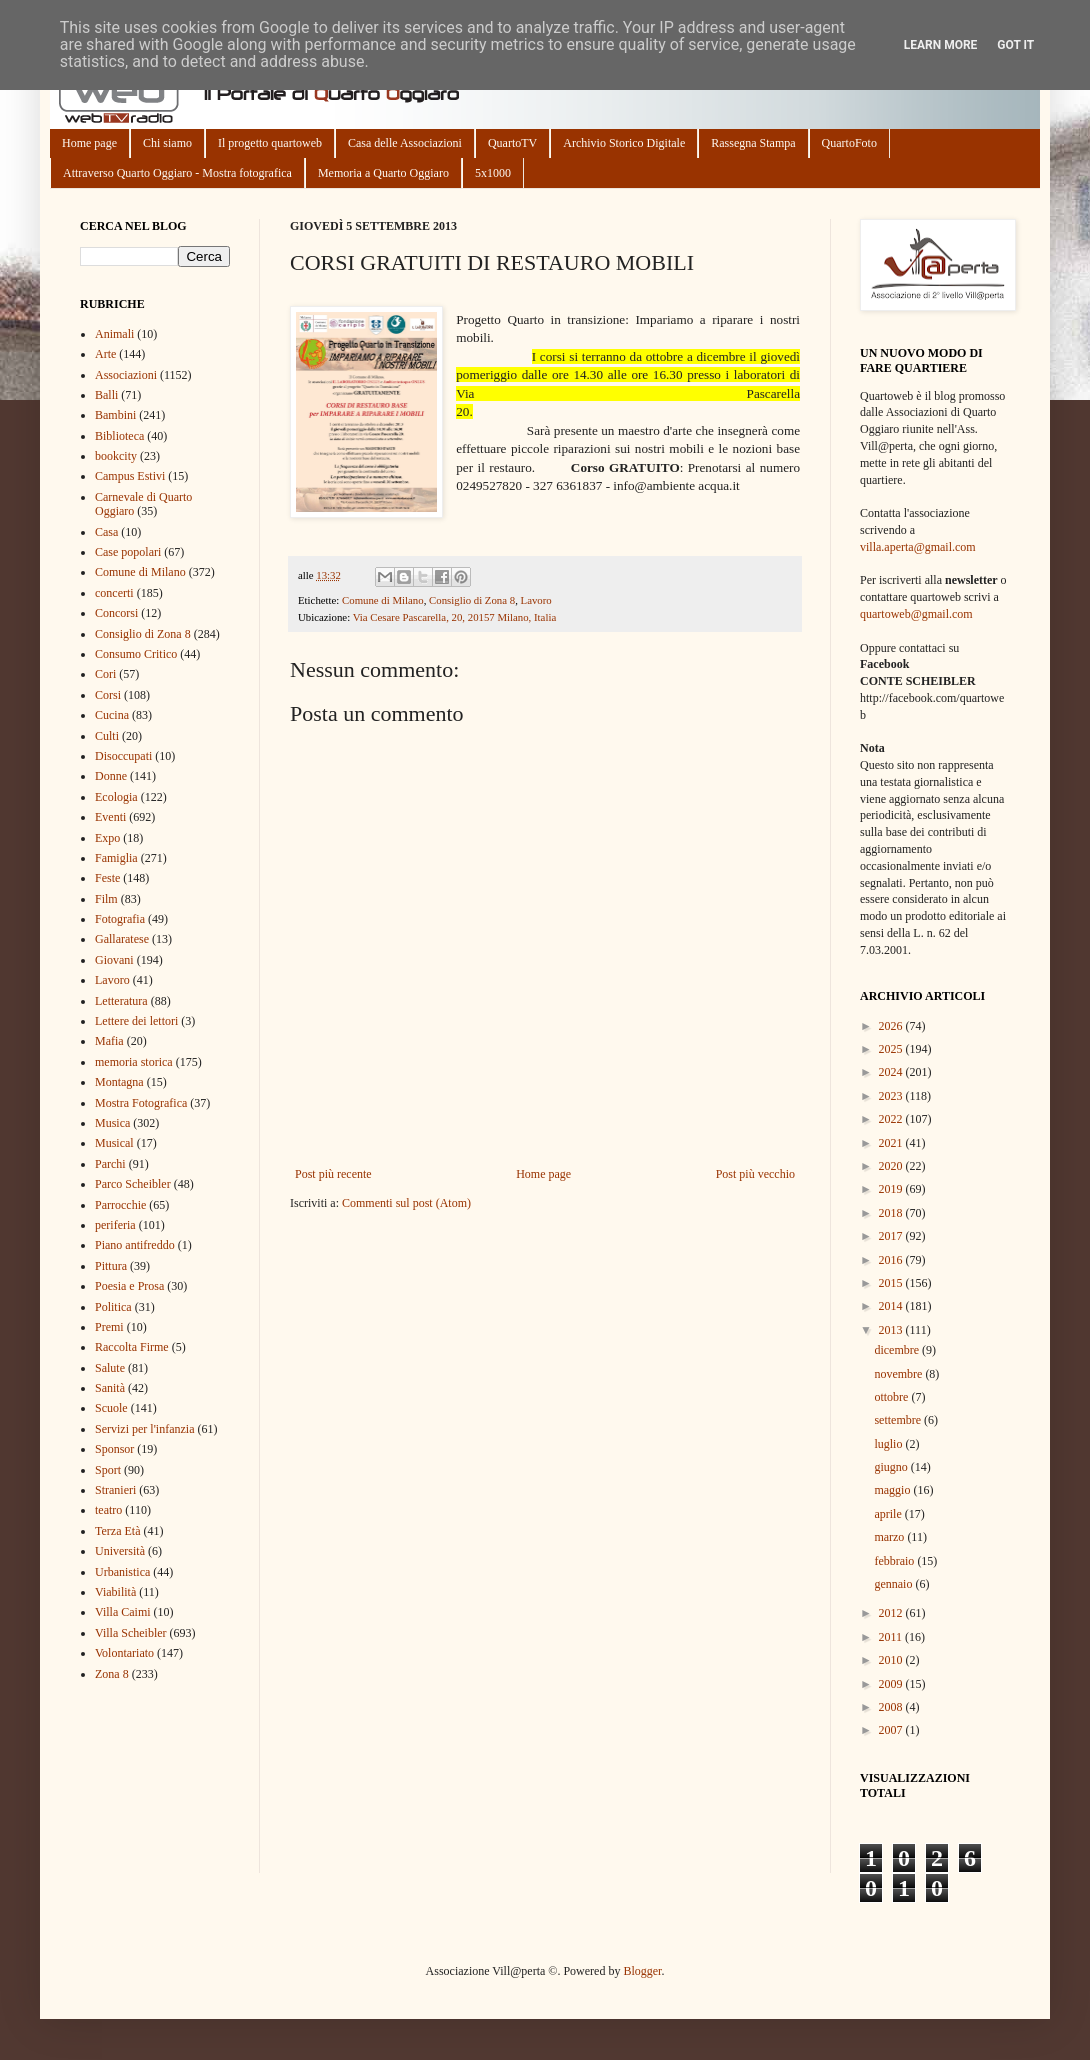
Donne (111, 776)
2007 (892, 1730)
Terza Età (117, 1531)
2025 (892, 1049)
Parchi (110, 1164)
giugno (892, 1467)
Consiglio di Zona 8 (472, 600)
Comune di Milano (383, 600)
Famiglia (116, 858)
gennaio (894, 1584)
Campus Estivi (130, 476)
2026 (892, 1026)
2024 (892, 1072)
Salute (110, 1368)
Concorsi (116, 613)
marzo (890, 1537)
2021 (892, 1143)
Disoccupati (123, 756)
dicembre (898, 1350)
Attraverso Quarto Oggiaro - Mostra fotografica (177, 173)
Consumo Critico (136, 654)
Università (120, 1551)
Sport (108, 1470)
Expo (107, 838)
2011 (892, 1637)
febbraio (895, 1561)
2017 (892, 1236)
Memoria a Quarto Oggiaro (383, 173)
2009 (892, 1684)
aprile (889, 1514)
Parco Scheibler (133, 1184)
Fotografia (120, 919)
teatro (108, 1510)
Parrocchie (120, 1205)
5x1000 (493, 173)
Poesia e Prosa (129, 1286)
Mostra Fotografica (141, 1103)
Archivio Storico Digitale (624, 143)
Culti (107, 736)
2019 (892, 1189)
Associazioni (126, 375)
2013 (892, 1330)
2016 (892, 1260)
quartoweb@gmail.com (916, 614)
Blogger (642, 1971)
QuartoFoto (849, 143)
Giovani (114, 960)
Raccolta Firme (132, 1347)
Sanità (110, 1388)
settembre (899, 1420)
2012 (892, 1613)
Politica (113, 1307)
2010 (892, 1660)
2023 (892, 1096)
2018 (892, 1213)
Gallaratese (122, 939)
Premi (109, 1327)
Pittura (111, 1266)
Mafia (109, 1041)
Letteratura (121, 1001)
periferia (115, 1225)
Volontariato (124, 1653)
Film (106, 899)
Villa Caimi (123, 1612)
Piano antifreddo (135, 1245)
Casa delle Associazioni (405, 143)
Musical (114, 1143)
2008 (892, 1707)
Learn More (941, 45)
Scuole (111, 1408)
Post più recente (333, 1174)
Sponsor (114, 1449)
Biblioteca (119, 436)
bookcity (116, 456)
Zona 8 (112, 1674)
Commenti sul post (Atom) (406, 1203)
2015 (892, 1283)
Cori (105, 674)
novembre (899, 1374)
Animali (114, 334)
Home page (89, 143)
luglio (889, 1444)
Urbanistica (122, 1572)
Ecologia (116, 797)
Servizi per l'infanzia (144, 1429)
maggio (893, 1490)
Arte (105, 354)
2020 (892, 1166)
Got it (1015, 45)
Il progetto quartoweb (270, 143)
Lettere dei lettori (136, 1021)
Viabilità (115, 1592)
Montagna (119, 1082)
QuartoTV (512, 143)
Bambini (115, 415)
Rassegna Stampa (753, 143)
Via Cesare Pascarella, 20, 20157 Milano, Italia (455, 617)
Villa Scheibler (131, 1633)
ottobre (892, 1397)
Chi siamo (167, 143)
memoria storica (134, 1062)
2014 (892, 1306)
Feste (107, 878)
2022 (892, 1119)
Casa (106, 532)
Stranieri (115, 1490)
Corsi (108, 695)
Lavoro (536, 600)
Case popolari (128, 552)
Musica (112, 1123)
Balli (106, 395)
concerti (114, 593)
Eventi (110, 817)
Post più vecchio (755, 1174)
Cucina (112, 715)
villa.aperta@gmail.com (918, 547)
